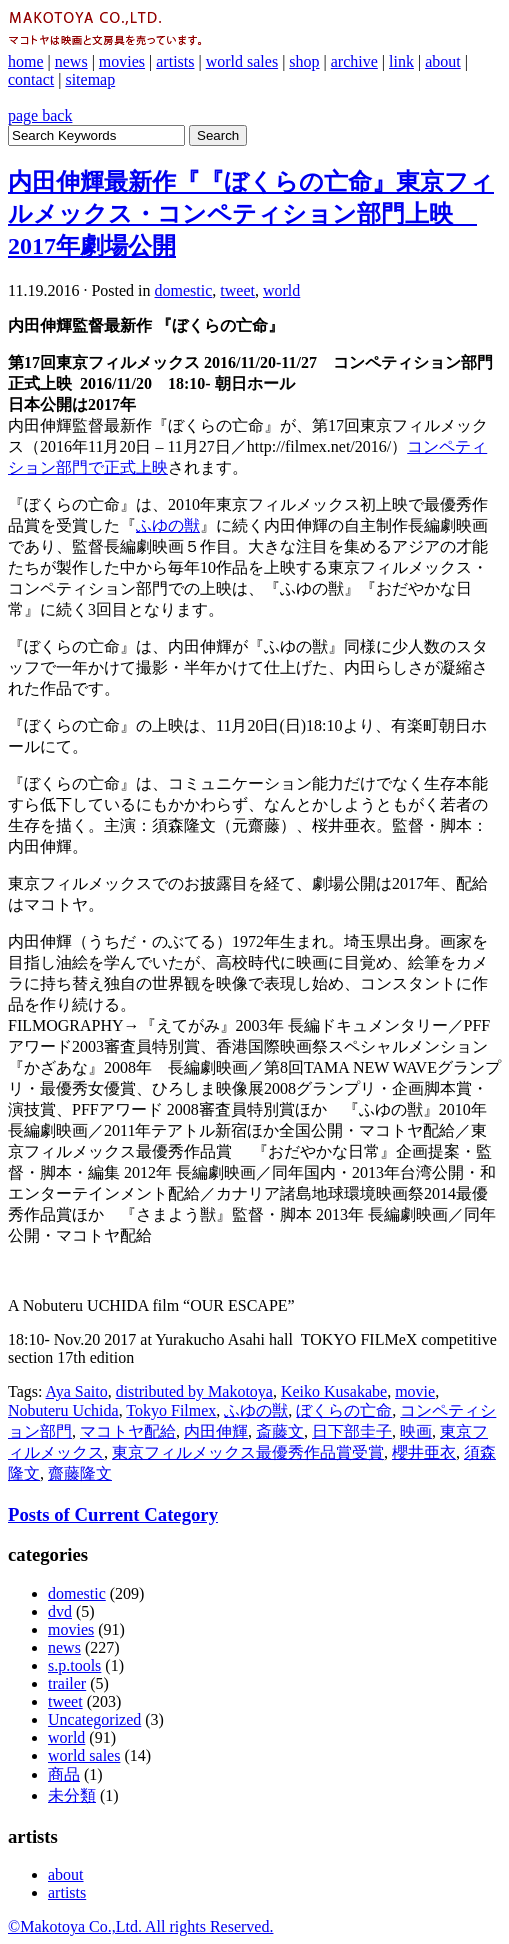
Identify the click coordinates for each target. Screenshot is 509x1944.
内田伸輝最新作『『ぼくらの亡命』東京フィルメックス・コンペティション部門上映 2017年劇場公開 (251, 214)
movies (122, 61)
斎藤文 (280, 1431)
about (443, 61)
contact (31, 79)
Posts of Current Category (113, 1514)
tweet (237, 290)
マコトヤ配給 (128, 1431)
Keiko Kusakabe (334, 1391)
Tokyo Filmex (171, 1410)
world (281, 290)
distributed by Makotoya (194, 1391)
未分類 (72, 1795)
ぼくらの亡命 (344, 1410)
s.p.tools (74, 1665)
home (26, 61)
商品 (64, 1774)
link (401, 61)
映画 (416, 1431)
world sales (242, 61)
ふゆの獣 (168, 525)
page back (40, 115)
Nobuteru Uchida (63, 1410)
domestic (184, 290)
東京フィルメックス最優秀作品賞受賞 (248, 1452)
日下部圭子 (352, 1431)
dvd (60, 1611)
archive (354, 61)
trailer (67, 1683)
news (71, 61)
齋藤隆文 (80, 1473)
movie (415, 1391)
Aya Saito (77, 1391)
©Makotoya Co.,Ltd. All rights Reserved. (140, 1926)
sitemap (90, 79)
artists (175, 61)
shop (304, 61)
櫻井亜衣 (424, 1452)
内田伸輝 (216, 1431)
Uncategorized (94, 1719)
